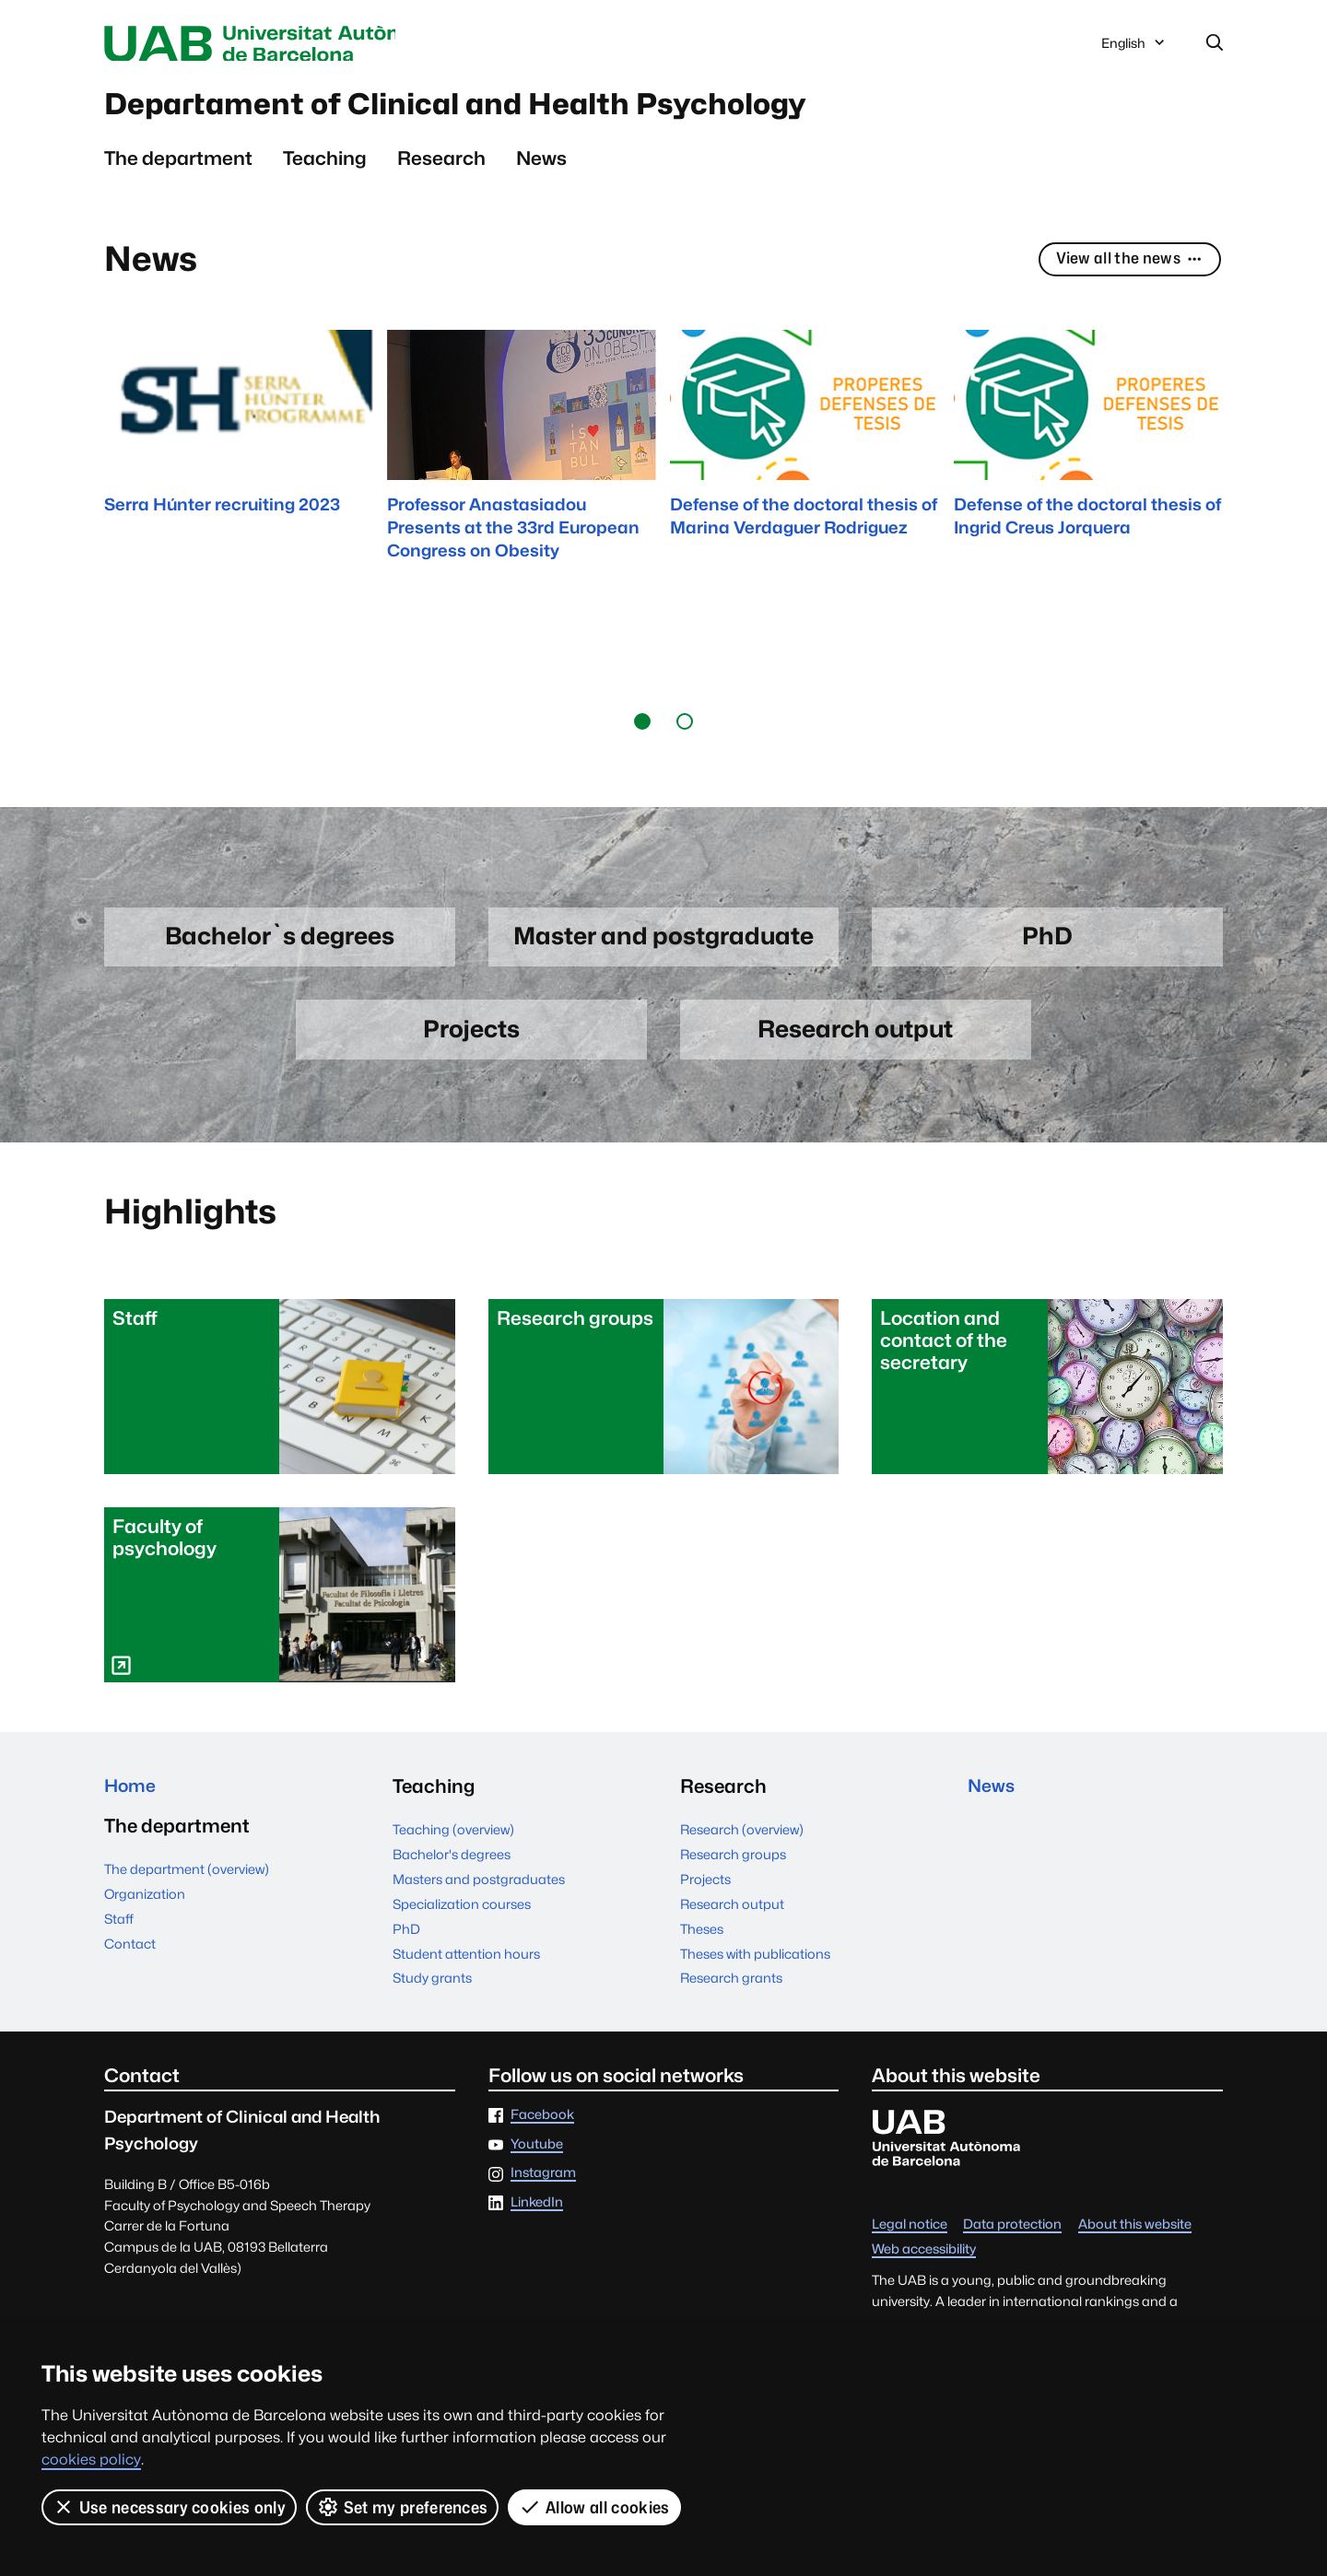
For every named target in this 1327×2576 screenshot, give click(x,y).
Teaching (325, 166)
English (1134, 49)
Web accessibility (924, 2262)
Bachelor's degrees (452, 1867)
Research (441, 166)
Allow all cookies (595, 2507)
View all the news (1124, 268)
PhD (406, 1942)
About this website (1135, 2237)
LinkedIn (537, 2215)
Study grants (432, 1991)
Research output (732, 1917)
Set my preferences (402, 2507)
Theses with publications (755, 1966)
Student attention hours (466, 1966)
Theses (701, 1942)
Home (132, 1798)
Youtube (537, 2157)
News (541, 166)
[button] (642, 729)
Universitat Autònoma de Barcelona (278, 44)
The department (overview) (186, 1884)
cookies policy (91, 2459)
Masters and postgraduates (479, 1892)
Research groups (733, 1867)
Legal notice (909, 2237)
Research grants (731, 1991)
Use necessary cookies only (169, 2507)
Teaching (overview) (453, 1842)
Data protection (1012, 2237)
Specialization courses (462, 1917)
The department (178, 166)
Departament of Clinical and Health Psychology (514, 109)
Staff (119, 1934)
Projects (705, 1892)
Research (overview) (742, 1842)
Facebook (542, 2128)
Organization (144, 1909)
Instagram (543, 2186)
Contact (130, 1959)
